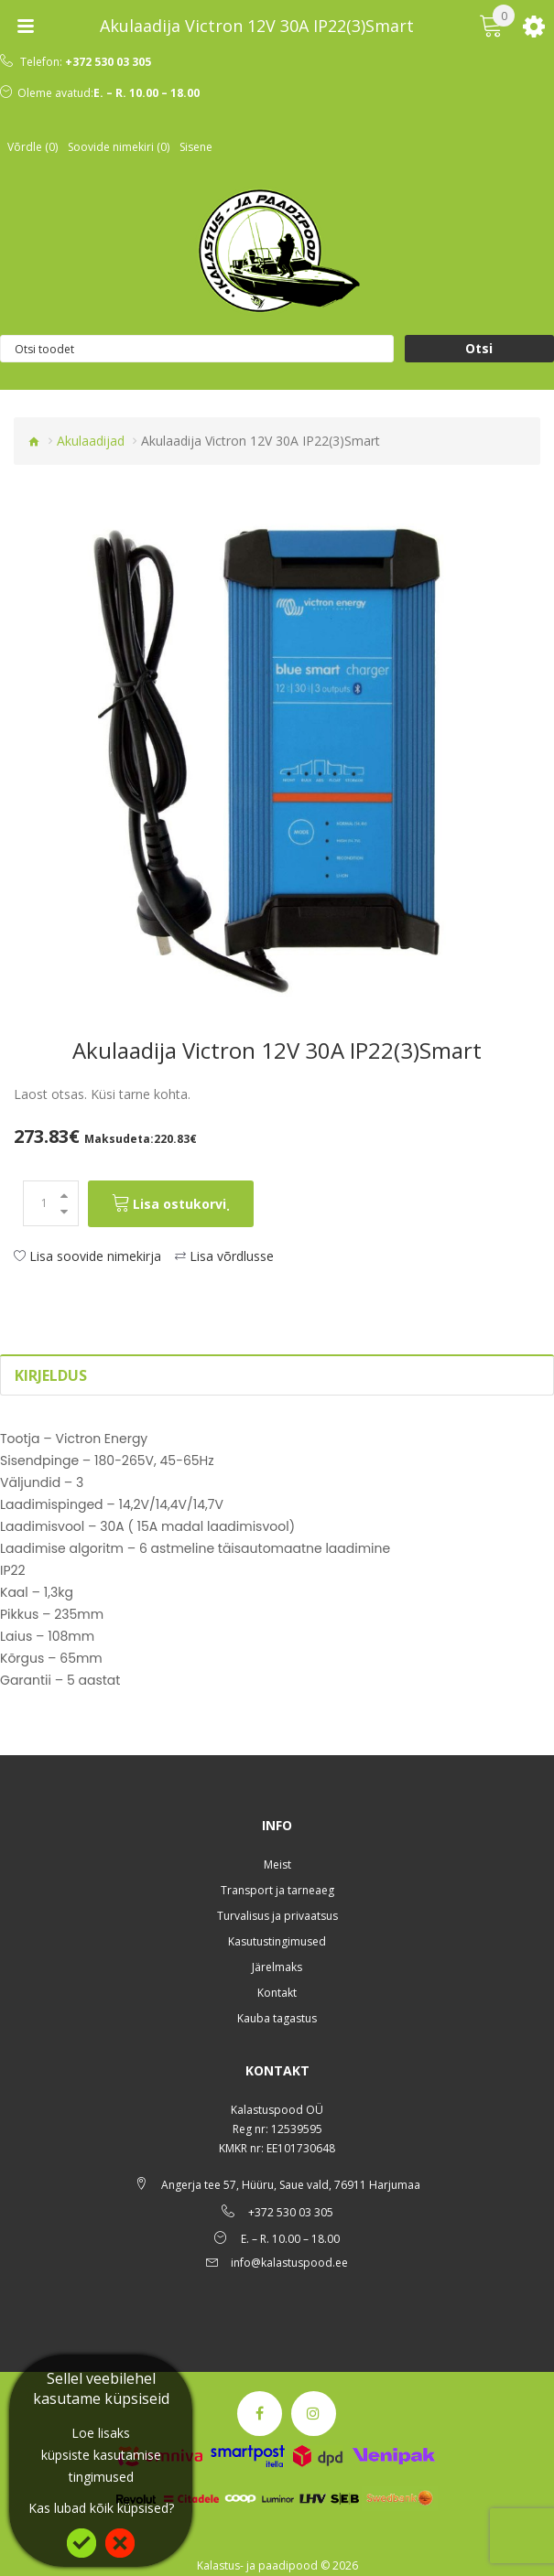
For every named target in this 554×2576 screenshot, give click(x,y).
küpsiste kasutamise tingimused (101, 2465)
